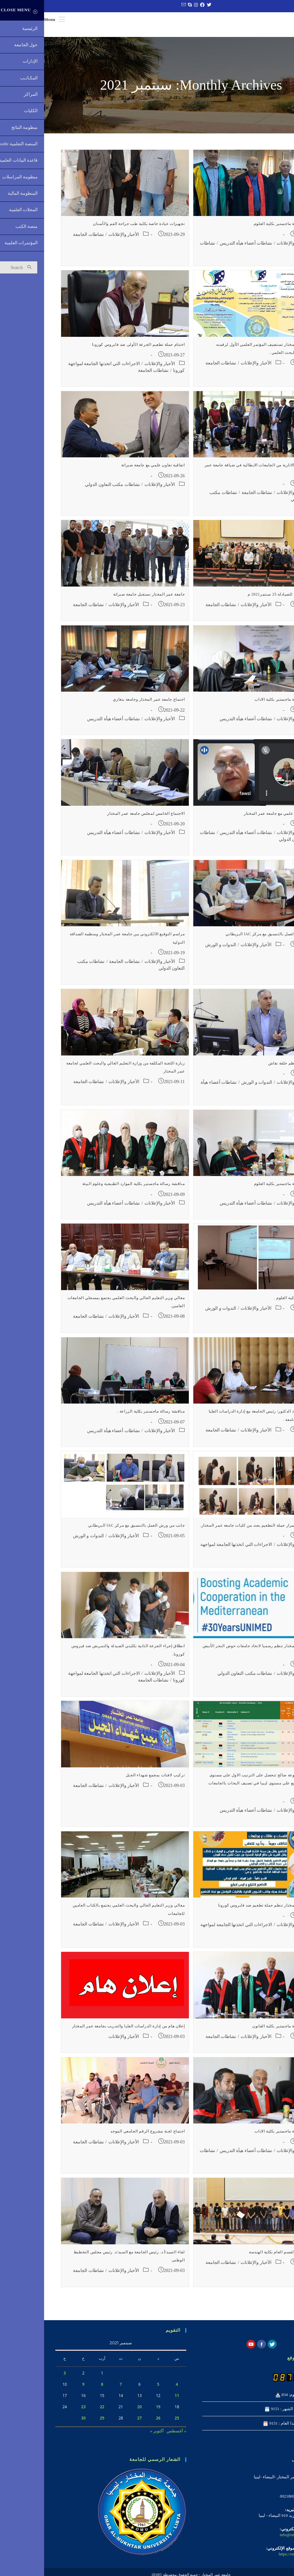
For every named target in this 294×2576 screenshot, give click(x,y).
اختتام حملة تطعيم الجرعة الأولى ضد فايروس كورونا (94, 349)
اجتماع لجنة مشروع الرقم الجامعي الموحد (103, 2136)
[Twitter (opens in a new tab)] (164, 5)
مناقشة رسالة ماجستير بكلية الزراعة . (107, 1416)
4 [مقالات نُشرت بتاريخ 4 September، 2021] (133, 2389)
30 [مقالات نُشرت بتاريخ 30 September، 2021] (39, 2423)
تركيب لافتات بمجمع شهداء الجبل (111, 1780)
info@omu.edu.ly (250, 2539)
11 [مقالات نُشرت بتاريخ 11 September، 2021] (133, 2400)
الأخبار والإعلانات (248, 248)
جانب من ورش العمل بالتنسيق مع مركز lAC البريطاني (92, 1530)
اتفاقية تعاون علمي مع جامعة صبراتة (109, 470)
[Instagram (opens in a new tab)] (151, 5)
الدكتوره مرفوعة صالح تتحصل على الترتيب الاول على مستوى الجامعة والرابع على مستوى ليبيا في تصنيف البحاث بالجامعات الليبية (218, 1788)
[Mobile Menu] (10, 19)
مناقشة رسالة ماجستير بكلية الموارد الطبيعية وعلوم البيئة (89, 1189)
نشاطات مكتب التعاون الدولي (68, 489)
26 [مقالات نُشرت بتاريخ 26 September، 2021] (114, 2423)
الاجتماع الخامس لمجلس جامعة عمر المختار (102, 818)
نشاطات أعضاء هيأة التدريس (202, 248)
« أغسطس (132, 2435)
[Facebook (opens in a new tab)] (157, 5)
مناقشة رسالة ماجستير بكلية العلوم (241, 1189)
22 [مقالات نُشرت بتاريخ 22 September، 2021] (58, 2411)
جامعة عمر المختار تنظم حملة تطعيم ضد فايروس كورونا (223, 1910)
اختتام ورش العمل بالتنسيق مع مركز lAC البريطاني (227, 939)
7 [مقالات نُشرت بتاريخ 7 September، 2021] (77, 2389)
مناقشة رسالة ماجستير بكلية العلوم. (241, 229)
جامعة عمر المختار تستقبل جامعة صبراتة (105, 599)
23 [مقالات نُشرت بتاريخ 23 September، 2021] (39, 2411)
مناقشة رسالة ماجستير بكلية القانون (240, 2031)
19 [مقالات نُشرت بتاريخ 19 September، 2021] (114, 2411)
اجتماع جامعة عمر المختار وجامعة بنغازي (105, 704)
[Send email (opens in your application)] (138, 5)
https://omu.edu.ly (249, 2558)
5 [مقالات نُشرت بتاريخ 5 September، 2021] (114, 2389)
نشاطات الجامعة (44, 239)
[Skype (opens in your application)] (145, 5)
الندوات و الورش (176, 949)
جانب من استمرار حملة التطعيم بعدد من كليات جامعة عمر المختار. (214, 1530)
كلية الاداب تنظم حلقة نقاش (248, 1068)
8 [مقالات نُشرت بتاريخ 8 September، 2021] (58, 2389)
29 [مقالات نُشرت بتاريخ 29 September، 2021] (58, 2423)
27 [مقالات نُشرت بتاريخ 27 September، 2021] (95, 2423)
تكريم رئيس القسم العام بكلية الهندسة (239, 2257)
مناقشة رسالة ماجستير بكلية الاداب (241, 704)
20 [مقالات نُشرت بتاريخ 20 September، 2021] (95, 2411)
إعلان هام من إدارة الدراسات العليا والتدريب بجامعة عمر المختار (84, 2031)
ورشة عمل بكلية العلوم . (251, 1302)
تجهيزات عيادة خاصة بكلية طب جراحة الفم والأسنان (95, 229)
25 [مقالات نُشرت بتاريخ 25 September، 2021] (133, 2423)
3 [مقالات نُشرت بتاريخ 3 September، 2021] (21, 2378)
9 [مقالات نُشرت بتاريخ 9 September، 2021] (39, 2389)
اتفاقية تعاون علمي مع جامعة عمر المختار (236, 818)
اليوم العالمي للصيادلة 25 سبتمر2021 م (238, 599)
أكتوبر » (113, 2435)
